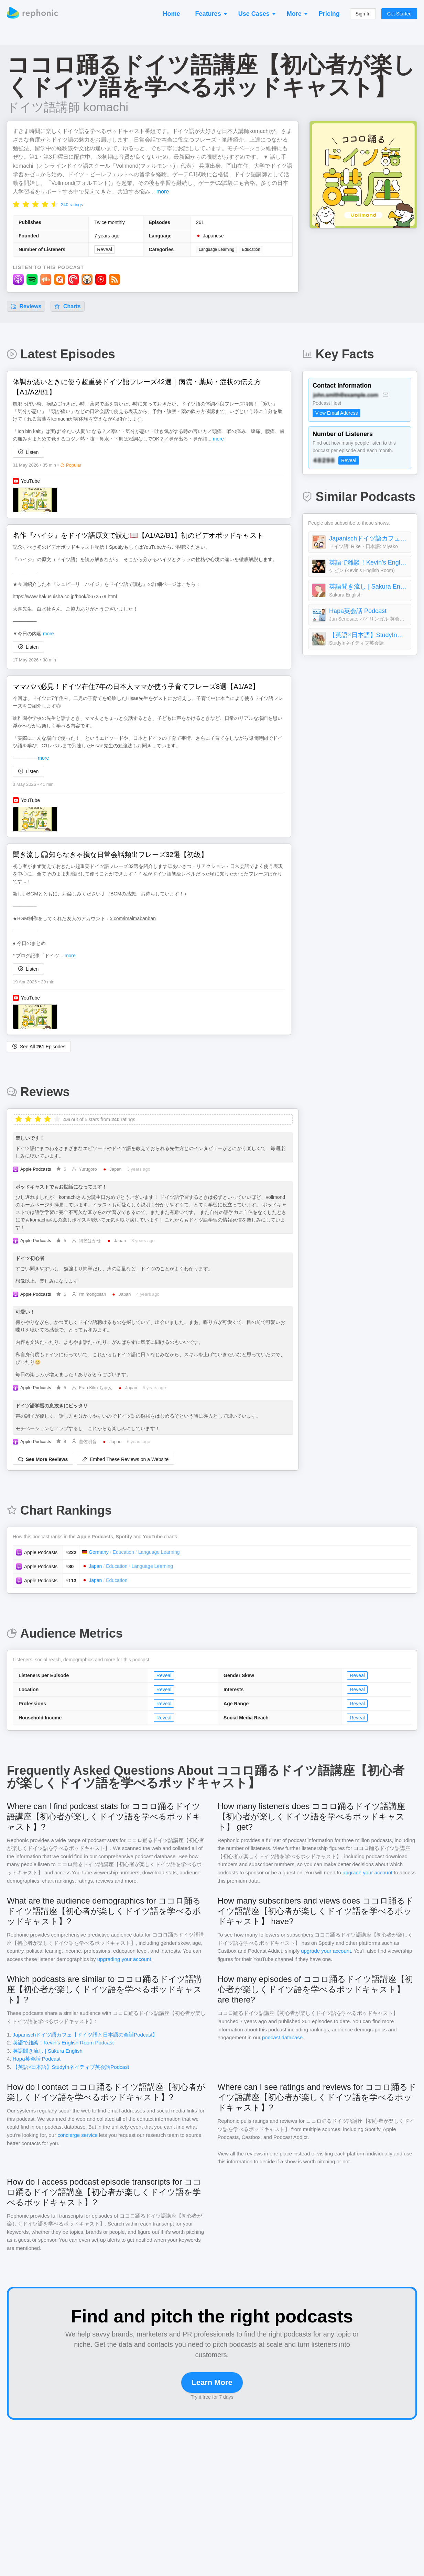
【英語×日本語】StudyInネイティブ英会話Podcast (368, 635)
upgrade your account (367, 1872)
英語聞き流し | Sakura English (368, 586)
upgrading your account (124, 1959)
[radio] (16, 204)
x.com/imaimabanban (133, 918)
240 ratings (72, 204)
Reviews (26, 306)
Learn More (212, 2382)
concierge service (77, 2135)
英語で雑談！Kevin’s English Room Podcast (368, 562)
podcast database (282, 2037)
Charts (67, 306)
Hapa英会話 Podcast (358, 610)
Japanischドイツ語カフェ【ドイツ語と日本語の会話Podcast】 (368, 538)
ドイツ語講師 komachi (67, 107)
